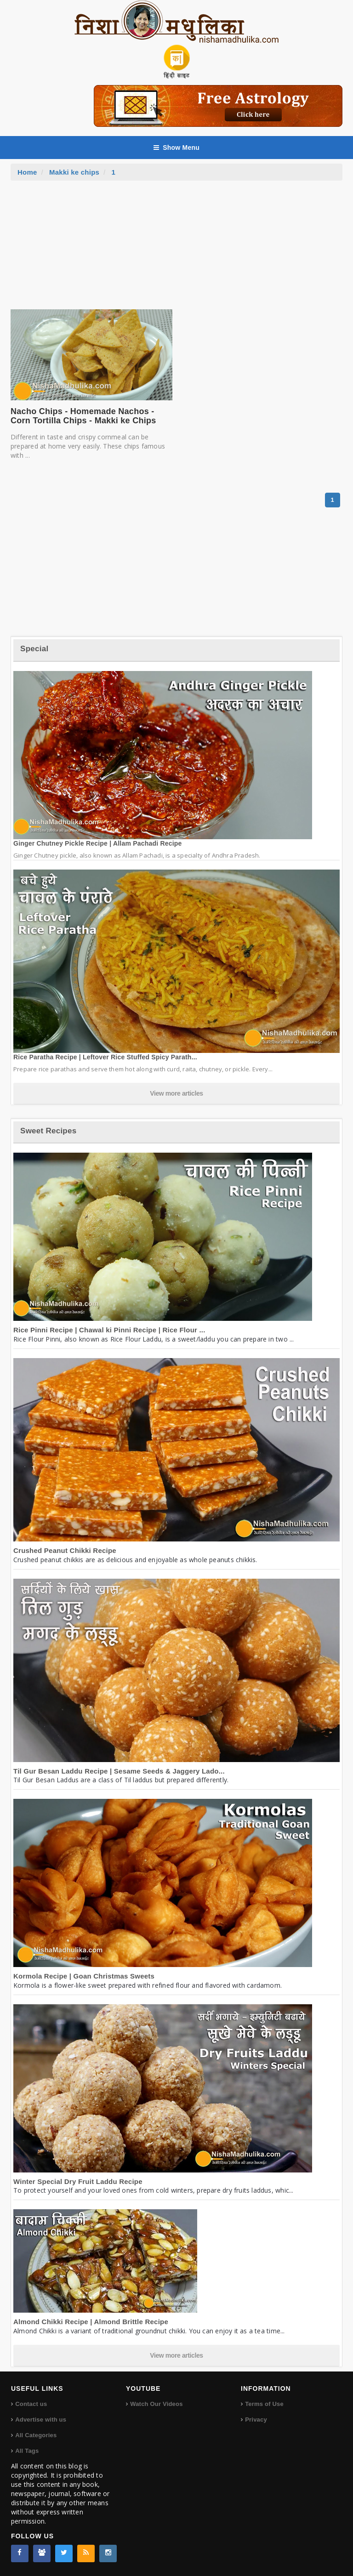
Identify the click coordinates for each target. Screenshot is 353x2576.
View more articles (176, 1093)
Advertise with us (40, 2419)
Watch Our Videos (156, 2403)
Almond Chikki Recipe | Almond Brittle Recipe (90, 2322)
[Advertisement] (176, 249)
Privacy (256, 2419)
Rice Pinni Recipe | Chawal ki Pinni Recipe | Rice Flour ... (109, 1330)
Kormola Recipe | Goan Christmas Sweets (83, 1976)
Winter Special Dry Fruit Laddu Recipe (77, 2181)
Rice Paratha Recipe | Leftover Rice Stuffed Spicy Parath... (105, 1057)
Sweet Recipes (48, 1130)
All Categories (36, 2435)
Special (34, 648)
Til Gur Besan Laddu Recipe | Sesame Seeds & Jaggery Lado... (119, 1771)
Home (27, 172)
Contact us (31, 2403)
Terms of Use (264, 2403)
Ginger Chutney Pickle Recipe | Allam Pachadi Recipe (97, 843)
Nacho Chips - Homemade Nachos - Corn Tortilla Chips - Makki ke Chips (83, 416)
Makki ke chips (74, 172)
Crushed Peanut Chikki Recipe (64, 1550)
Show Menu (176, 147)
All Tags (27, 2450)
